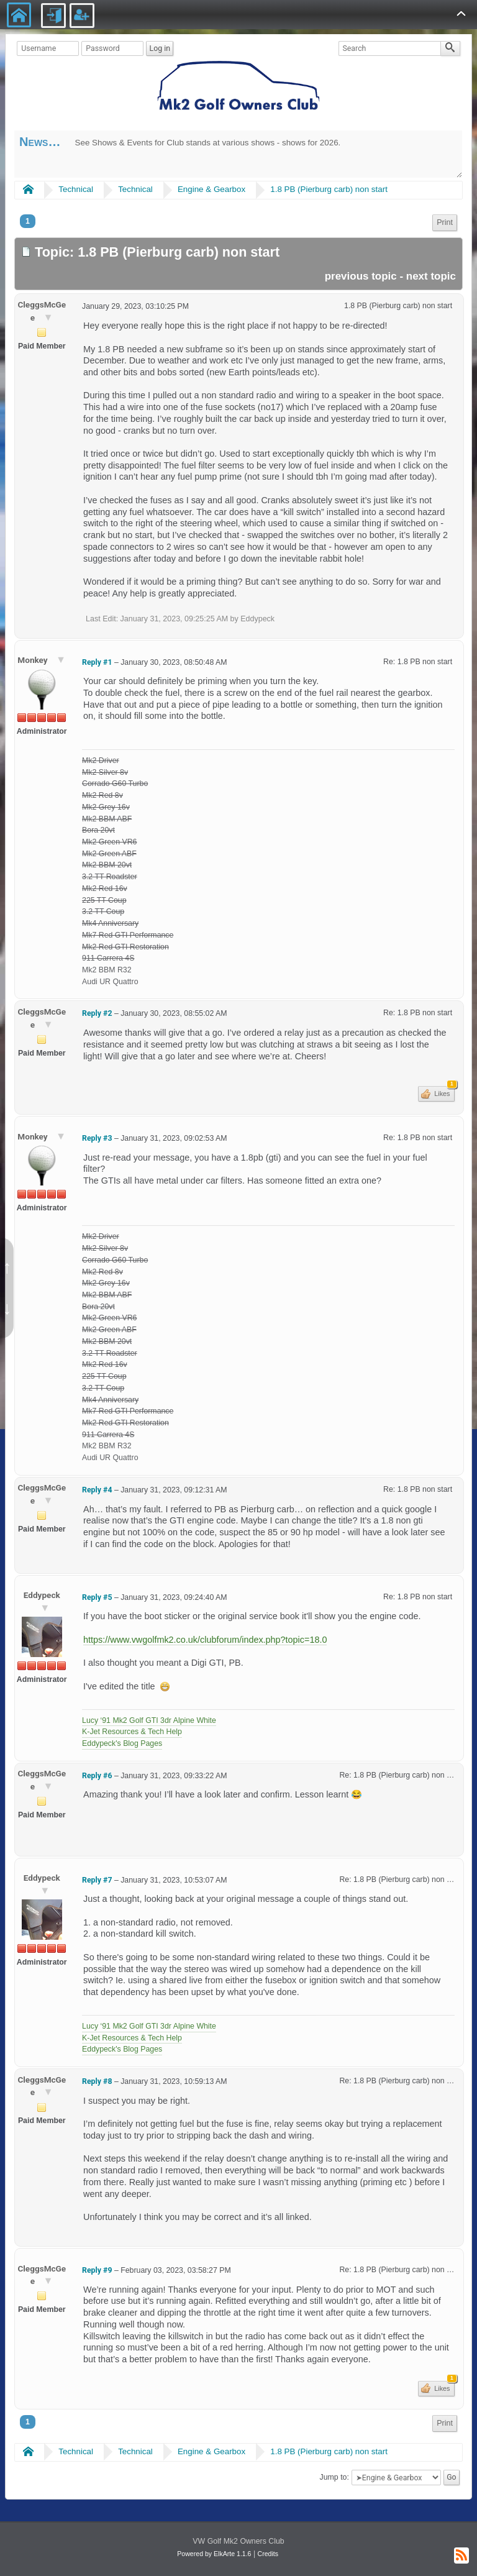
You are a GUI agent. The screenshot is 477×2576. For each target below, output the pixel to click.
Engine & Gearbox (211, 189)
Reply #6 (97, 1775)
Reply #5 (97, 1597)
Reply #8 (97, 2081)
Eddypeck (42, 1595)
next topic (431, 276)
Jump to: (334, 2477)
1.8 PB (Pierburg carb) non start (329, 189)
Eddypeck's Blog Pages (122, 1743)
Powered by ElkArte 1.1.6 (214, 2553)
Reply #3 (97, 1138)
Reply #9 (97, 2270)
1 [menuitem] (27, 221)
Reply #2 (97, 1013)
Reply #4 (97, 1490)
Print (445, 222)
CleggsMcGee (41, 310)
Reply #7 (97, 1880)
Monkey (33, 660)
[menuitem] (444, 222)
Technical (75, 189)
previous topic (361, 276)
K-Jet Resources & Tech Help (132, 1731)
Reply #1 (97, 662)
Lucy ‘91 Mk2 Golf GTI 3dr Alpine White (149, 1720)
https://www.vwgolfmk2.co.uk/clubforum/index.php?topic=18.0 (205, 1640)
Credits (268, 2553)
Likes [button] (443, 1091)
